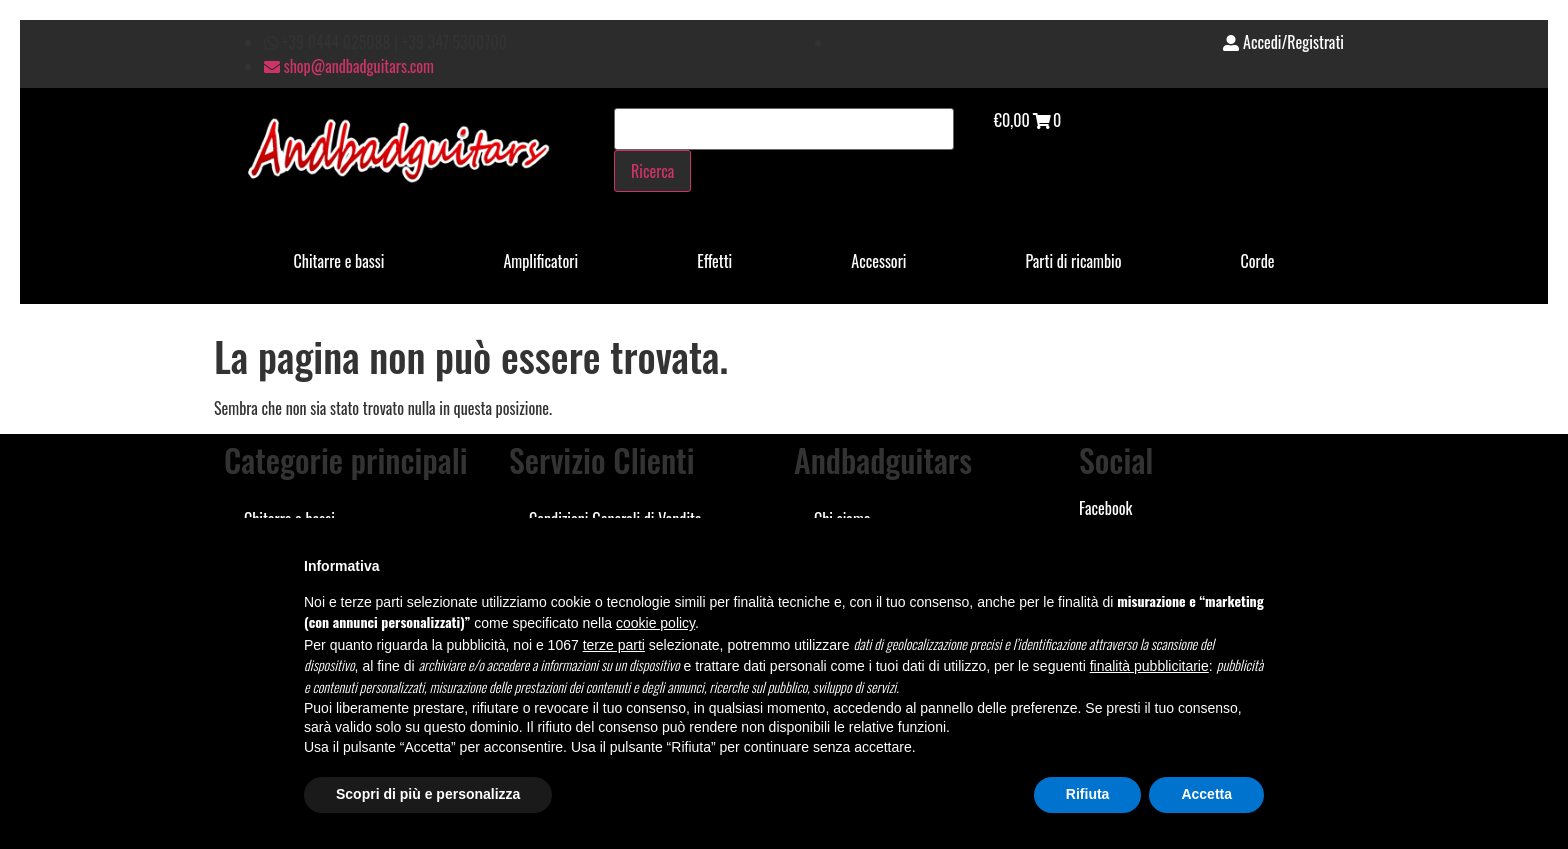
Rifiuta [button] (1088, 794)
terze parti (614, 645)
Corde (1258, 261)
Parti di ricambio (1074, 261)
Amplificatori (540, 261)
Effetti (714, 261)
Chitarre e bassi (339, 261)
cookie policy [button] (655, 623)
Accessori (878, 261)
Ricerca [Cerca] (652, 171)
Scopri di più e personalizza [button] (428, 794)
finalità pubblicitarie (1149, 666)
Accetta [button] (1206, 794)
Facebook (1105, 508)
